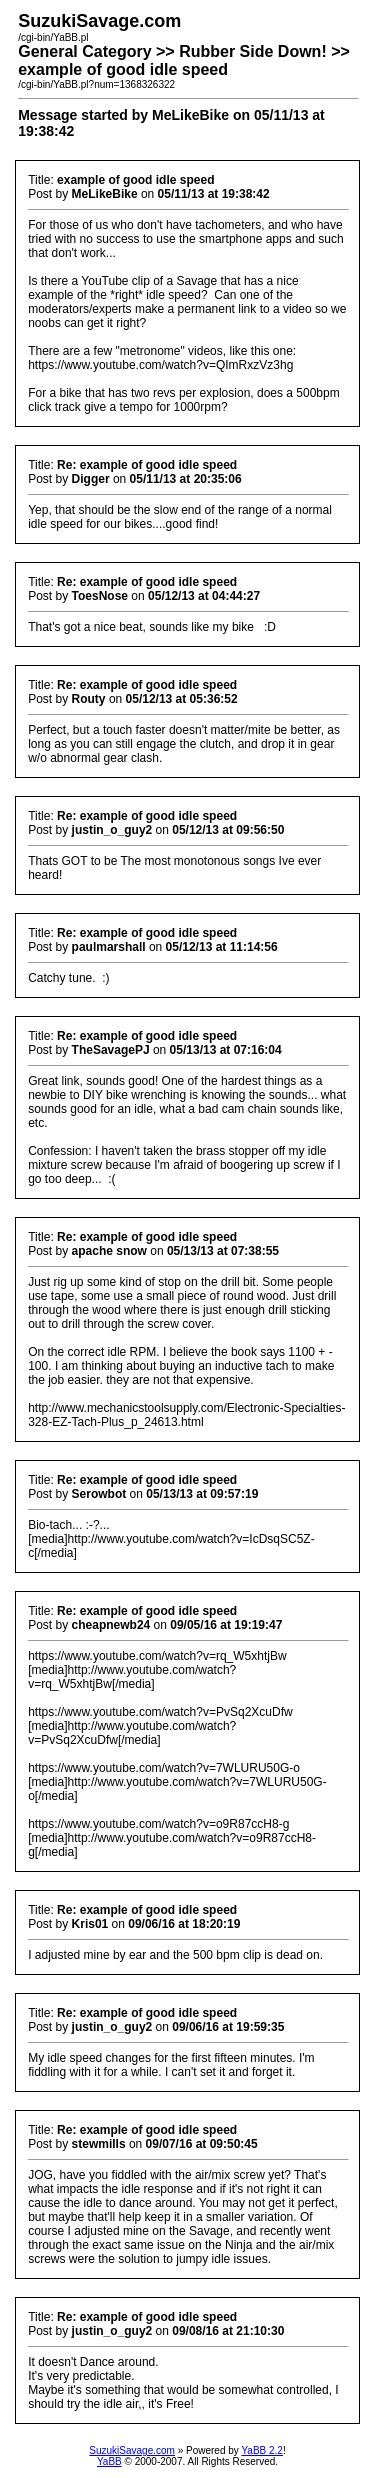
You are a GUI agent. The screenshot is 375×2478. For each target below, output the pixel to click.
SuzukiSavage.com (132, 2450)
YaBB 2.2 (262, 2450)
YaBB (109, 2461)
